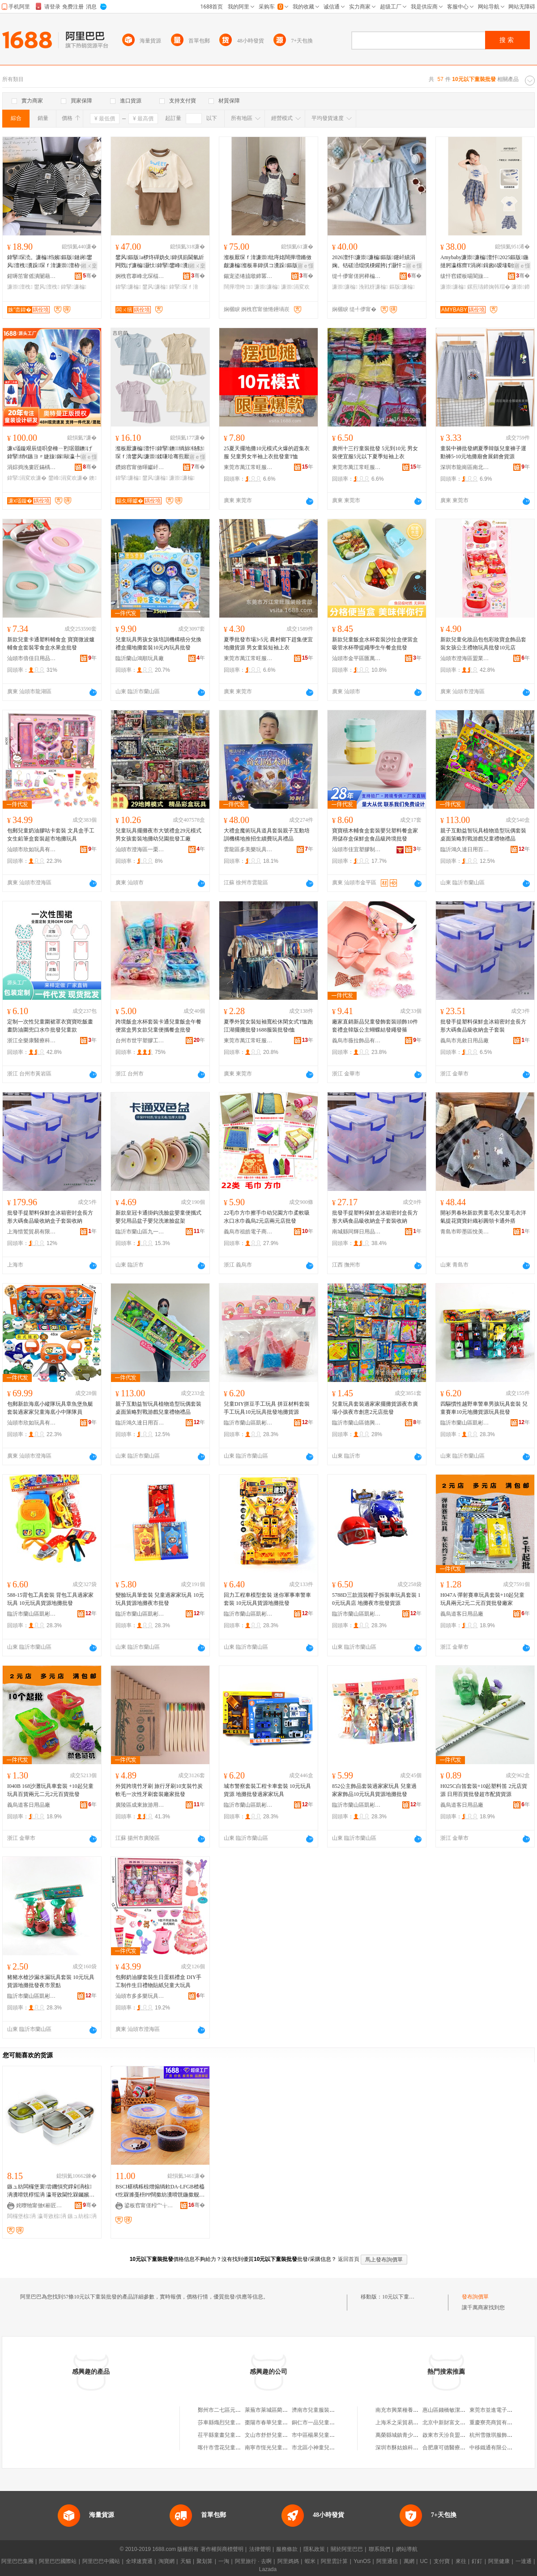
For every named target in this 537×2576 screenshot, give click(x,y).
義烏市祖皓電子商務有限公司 (248, 1231)
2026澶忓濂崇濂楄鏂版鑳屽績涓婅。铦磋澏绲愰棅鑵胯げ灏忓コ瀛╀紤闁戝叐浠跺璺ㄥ (375, 261)
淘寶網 (166, 2561)
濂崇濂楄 (267, 287)
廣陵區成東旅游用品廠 (140, 1805)
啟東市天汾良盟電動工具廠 (454, 2435)
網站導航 (407, 2549)
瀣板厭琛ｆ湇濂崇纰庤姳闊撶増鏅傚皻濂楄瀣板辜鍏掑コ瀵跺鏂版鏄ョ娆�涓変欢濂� (268, 261)
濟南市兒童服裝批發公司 (321, 2410)
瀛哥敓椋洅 (52, 2216)
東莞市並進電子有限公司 (498, 2410)
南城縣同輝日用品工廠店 (356, 1231)
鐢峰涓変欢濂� (68, 478)
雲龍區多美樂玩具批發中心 (248, 849)
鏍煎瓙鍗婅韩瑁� (488, 287)
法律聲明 (260, 2549)
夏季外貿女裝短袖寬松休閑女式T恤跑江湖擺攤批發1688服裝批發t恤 (268, 1026)
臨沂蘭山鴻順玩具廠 (139, 658)
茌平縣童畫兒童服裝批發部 (230, 2435)
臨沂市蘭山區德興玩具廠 (356, 1423)
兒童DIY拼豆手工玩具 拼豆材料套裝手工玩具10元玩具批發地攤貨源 (267, 1408)
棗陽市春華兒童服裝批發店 (277, 2422)
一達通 (524, 2561)
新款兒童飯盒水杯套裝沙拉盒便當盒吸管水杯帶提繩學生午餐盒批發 (375, 643)
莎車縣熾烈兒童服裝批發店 (230, 2422)
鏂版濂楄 (402, 287)
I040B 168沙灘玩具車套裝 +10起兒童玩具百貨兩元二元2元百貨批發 (50, 1790)
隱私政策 (314, 2549)
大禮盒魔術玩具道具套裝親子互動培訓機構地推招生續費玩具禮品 (267, 834)
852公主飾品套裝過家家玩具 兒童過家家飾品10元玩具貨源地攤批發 (374, 1790)
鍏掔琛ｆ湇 (183, 287)
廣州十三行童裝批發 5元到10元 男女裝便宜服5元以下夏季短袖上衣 (375, 452)
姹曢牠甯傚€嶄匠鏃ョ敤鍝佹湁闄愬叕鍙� (40, 2205)
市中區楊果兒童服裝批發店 (324, 2435)
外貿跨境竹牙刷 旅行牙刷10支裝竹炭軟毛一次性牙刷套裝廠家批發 (159, 1790)
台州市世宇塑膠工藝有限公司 (140, 1040)
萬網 (409, 2561)
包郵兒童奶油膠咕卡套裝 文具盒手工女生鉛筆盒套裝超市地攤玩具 (50, 834)
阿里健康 (499, 2561)
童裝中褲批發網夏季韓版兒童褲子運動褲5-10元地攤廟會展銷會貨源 (483, 452)
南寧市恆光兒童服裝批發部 (277, 2447)
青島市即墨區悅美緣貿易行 (465, 1231)
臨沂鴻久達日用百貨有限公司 (465, 849)
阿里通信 (387, 2561)
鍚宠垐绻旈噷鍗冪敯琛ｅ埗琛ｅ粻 (248, 276)
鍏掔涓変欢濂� (27, 478)
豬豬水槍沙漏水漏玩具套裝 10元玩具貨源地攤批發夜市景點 (50, 1981)
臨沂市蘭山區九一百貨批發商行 (140, 1231)
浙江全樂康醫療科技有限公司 (31, 1040)
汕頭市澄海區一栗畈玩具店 (140, 849)
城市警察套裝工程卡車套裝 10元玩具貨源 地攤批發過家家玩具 (267, 1790)
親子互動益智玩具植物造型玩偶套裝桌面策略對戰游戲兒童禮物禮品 (483, 834)
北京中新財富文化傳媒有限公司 (460, 2422)
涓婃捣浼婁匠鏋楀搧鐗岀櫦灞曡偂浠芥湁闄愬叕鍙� (31, 467)
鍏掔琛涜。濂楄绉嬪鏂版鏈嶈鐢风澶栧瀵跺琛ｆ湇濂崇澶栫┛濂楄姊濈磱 (51, 261)
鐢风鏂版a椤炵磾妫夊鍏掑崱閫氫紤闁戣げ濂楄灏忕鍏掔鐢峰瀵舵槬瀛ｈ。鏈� (159, 261)
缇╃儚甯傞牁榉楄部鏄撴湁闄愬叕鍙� (356, 276)
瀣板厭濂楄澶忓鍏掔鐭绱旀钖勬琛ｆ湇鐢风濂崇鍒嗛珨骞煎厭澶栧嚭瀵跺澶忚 (160, 453)
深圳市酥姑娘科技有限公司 (407, 2447)
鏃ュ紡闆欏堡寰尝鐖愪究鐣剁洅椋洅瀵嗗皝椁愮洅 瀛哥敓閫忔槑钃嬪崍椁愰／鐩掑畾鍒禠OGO (50, 2191)
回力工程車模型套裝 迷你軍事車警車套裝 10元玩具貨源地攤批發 (267, 1599)
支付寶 (442, 2561)
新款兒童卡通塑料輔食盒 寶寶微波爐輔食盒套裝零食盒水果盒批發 (50, 643)
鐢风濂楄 (155, 287)
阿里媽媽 (288, 2561)
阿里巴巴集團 (17, 2561)
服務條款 (287, 2549)
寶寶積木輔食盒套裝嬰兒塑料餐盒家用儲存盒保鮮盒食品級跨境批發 (375, 834)
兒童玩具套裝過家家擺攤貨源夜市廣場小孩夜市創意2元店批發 (375, 1408)
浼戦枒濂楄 (373, 287)
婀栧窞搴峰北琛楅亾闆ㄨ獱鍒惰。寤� (140, 276)
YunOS (362, 2561)
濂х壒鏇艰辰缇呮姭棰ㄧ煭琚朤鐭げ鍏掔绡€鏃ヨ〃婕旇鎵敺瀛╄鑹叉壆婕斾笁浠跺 (50, 453)
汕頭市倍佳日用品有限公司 (31, 658)
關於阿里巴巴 (347, 2549)
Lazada (268, 2569)
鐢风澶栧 (47, 287)
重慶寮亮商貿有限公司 (496, 2422)
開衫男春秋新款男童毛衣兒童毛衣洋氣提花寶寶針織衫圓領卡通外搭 (483, 1217)
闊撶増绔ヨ (238, 287)
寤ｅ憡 (306, 266)
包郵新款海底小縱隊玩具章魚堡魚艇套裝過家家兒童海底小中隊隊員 (50, 1408)
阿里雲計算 (334, 2561)
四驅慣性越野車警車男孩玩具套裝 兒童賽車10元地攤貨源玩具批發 (484, 1408)
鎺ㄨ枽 (89, 266)
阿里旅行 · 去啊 (253, 2561)
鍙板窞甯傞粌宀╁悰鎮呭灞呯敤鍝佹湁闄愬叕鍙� (149, 2205)
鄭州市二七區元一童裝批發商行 (235, 2410)
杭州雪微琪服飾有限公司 (498, 2435)
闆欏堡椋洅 (21, 2216)
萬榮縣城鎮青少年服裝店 (405, 2435)
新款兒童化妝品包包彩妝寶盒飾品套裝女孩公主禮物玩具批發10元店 (483, 643)
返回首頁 (348, 2259)
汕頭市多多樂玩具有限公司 (140, 1996)
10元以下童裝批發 (403, 2297)
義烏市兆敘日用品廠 (464, 1040)
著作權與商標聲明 (221, 2549)
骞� (90, 276)
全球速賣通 (139, 2561)
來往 (461, 2561)
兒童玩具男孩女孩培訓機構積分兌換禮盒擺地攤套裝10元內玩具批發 (158, 643)
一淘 (223, 2561)
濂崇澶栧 (20, 287)
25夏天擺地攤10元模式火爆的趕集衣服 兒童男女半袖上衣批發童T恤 (267, 452)
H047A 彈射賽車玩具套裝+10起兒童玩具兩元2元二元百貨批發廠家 (482, 1599)
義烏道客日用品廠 (461, 1614)
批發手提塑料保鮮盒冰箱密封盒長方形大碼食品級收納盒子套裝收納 (50, 1217)
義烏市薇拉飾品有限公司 (356, 1040)
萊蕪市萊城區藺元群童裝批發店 (282, 2410)
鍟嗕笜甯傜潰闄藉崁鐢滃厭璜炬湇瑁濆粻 (31, 276)
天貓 (185, 2561)
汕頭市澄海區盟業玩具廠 (465, 658)
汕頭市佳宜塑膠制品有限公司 (356, 849)
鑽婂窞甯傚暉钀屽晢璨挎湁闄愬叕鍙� (140, 467)
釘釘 (477, 2561)
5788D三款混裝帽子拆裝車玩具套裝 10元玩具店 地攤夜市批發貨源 (376, 1599)
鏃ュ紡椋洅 (82, 2216)
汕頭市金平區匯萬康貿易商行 (356, 658)
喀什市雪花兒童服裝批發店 (230, 2447)
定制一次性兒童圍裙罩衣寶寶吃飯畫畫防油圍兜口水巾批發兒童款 (50, 1026)
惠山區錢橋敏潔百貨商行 (452, 2410)
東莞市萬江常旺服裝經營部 (248, 467)
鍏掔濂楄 (73, 287)
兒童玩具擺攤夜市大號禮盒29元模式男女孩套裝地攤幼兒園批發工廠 (158, 834)
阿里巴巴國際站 (58, 2561)
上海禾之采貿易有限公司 (405, 2422)
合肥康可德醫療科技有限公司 (457, 2447)
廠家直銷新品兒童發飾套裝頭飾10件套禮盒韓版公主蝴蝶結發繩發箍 (375, 1026)
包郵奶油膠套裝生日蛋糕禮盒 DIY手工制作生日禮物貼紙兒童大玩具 (158, 1981)
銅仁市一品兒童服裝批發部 (324, 2422)
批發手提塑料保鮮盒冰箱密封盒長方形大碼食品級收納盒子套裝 (483, 1026)
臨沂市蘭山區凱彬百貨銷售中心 (248, 1423)
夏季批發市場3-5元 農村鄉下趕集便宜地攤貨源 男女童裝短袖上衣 (268, 643)
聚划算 (204, 2561)
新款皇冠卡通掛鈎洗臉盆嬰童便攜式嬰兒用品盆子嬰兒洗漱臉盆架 (158, 1217)
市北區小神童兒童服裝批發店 (327, 2447)
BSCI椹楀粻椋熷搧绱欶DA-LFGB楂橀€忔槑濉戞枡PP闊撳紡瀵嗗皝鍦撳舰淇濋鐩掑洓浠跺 (160, 2191)
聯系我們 (379, 2549)
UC (424, 2561)
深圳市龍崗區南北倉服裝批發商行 (465, 467)
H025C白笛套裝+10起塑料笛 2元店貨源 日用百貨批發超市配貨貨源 (483, 1790)
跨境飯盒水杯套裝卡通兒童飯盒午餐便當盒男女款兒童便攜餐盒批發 (158, 1026)
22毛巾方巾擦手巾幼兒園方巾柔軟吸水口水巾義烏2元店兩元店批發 (267, 1217)
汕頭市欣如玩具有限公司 (31, 849)
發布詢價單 (475, 2297)
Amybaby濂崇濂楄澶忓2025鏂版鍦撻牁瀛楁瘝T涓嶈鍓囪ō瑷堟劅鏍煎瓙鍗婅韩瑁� (484, 261)
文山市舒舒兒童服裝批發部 (277, 2435)
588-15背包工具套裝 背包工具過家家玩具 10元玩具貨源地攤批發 (50, 1599)
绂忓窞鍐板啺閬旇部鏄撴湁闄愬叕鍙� (465, 276)
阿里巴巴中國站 (101, 2561)
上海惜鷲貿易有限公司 (31, 1231)
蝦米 (310, 2561)
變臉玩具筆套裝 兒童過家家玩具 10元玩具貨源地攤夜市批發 (159, 1599)
